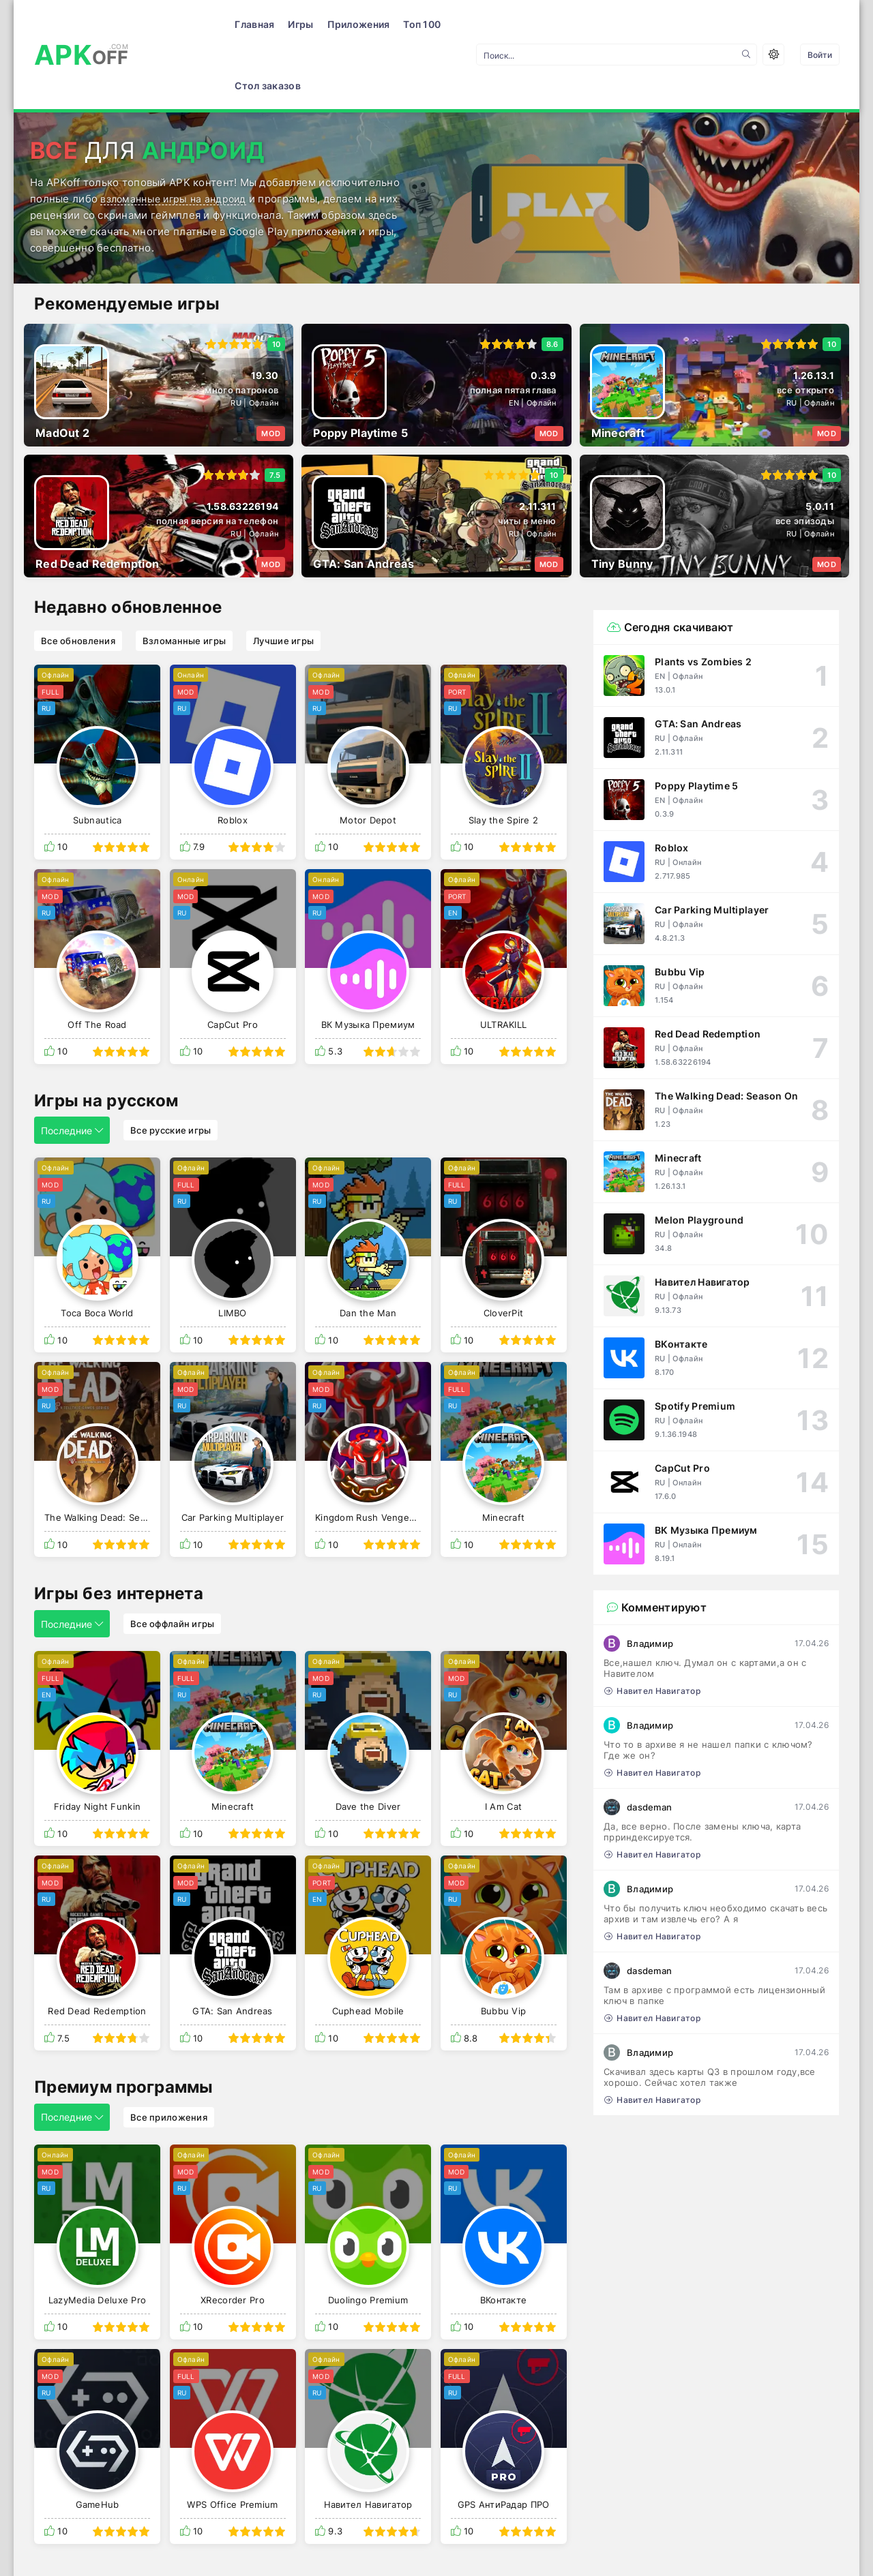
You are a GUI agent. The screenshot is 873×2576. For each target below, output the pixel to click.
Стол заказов (408, 24)
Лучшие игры (283, 579)
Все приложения (168, 2055)
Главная (176, 24)
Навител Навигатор (652, 1629)
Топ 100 (343, 24)
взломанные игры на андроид (176, 137)
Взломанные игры (184, 579)
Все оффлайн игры (172, 1562)
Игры (222, 24)
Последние (72, 1069)
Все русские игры (170, 1068)
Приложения (279, 24)
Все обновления (78, 579)
